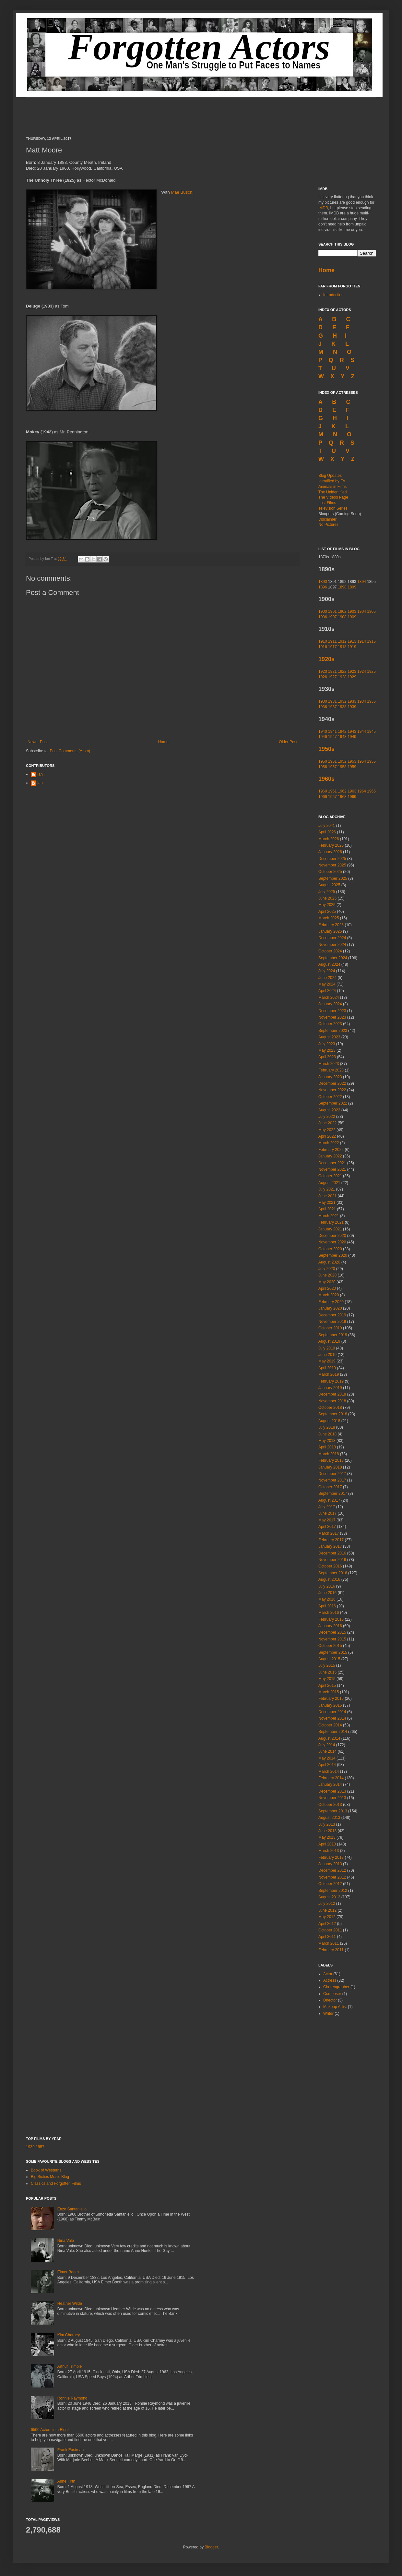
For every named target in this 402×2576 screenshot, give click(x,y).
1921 (332, 671)
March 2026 (328, 839)
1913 (352, 641)
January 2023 (330, 1077)
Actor (327, 1974)
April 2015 (327, 1685)
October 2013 (330, 1804)
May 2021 (327, 1202)
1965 (371, 791)
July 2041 (326, 825)
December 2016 (332, 1553)
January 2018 (330, 1467)
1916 (323, 647)
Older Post (288, 742)
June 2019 (327, 1354)
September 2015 (332, 1652)
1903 (352, 611)
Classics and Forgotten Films (56, 2183)
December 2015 (332, 1632)
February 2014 (331, 1778)
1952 (342, 761)
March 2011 (328, 1943)
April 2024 (327, 990)
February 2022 (331, 1149)
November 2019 (332, 1321)
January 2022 (330, 1156)
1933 (352, 701)
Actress (329, 1980)
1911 (332, 641)
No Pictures (328, 524)
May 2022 (327, 1130)
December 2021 (332, 1163)
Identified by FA (331, 481)
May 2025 (327, 904)
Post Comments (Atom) (70, 751)
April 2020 (327, 1288)
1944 (361, 731)
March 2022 (328, 1143)
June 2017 (327, 1513)
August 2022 (329, 1110)
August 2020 (329, 1262)
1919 (352, 647)
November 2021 (332, 1169)
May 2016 (327, 1599)
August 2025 (329, 885)
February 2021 (331, 1222)
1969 (352, 796)
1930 (322, 701)
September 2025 (332, 878)
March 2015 (328, 1692)
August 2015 (329, 1659)
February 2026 (331, 845)
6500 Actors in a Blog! (50, 2429)
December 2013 (332, 1791)
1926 (322, 677)
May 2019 (327, 1361)
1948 (342, 736)
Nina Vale (65, 2240)
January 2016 (330, 1626)
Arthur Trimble (69, 2366)
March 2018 (328, 1454)
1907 (332, 617)
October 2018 (330, 1407)
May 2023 (327, 1050)
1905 (371, 611)
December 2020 (332, 1235)
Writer (328, 2013)
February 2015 (331, 1698)
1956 (322, 767)
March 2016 (328, 1612)
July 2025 (326, 891)
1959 (352, 767)
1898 (342, 587)
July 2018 (326, 1427)
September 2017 (332, 1493)
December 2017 (332, 1473)
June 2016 (327, 1592)
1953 (352, 761)
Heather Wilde (69, 2303)
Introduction (333, 295)
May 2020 (327, 1282)
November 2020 (332, 1242)
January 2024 (330, 1004)
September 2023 (332, 1030)
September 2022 (332, 1103)
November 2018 (332, 1401)
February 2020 (331, 1302)
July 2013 (326, 1824)
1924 (361, 671)
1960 (322, 791)
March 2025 (328, 918)
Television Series (333, 508)
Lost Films (327, 503)
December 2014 (332, 1712)
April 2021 (327, 1209)
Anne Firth (66, 2481)
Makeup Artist (335, 2006)
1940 (322, 731)
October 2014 (330, 1725)
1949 (352, 736)
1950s (326, 749)
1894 (361, 581)
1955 (371, 761)
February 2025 (331, 925)
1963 (352, 791)
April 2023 (327, 1057)
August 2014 (329, 1738)
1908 (342, 617)
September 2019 (332, 1335)
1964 (361, 791)
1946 (322, 736)
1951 (332, 761)
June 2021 (327, 1196)
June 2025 (327, 898)
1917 (332, 647)
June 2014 (327, 1751)
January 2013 (330, 1864)
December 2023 (332, 1011)
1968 (342, 796)
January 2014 (330, 1784)
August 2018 (329, 1421)
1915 (371, 641)
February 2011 (331, 1950)
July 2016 (326, 1586)
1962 (342, 791)
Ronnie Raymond (72, 2398)
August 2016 (329, 1579)
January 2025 (330, 931)
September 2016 (332, 1573)
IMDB (323, 208)
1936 (322, 707)
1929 (352, 677)
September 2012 (332, 1890)
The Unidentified (332, 492)
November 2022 (332, 1090)
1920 (322, 671)
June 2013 (327, 1831)
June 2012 (327, 1910)
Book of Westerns (46, 2170)
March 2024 (328, 997)
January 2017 (330, 1546)
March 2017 (328, 1533)
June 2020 (327, 1275)
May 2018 (327, 1440)
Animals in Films (332, 486)
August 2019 (329, 1341)
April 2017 (327, 1526)
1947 (332, 736)
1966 (322, 796)
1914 (361, 641)
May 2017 (327, 1520)
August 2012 (329, 1897)
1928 (342, 677)
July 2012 (326, 1903)
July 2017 (326, 1507)
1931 (332, 701)
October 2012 (330, 1883)
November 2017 (332, 1480)
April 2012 (327, 1923)
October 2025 (330, 871)
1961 (332, 791)
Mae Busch (181, 192)
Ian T (41, 774)
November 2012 (332, 1877)
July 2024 (326, 971)
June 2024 (327, 977)
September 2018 (332, 1414)
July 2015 (326, 1665)
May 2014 (327, 1758)
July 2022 (326, 1116)
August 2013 (329, 1817)
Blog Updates (330, 475)
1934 (361, 701)
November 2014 (332, 1718)
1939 (352, 707)
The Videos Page (333, 497)
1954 (361, 761)
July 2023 (326, 1044)
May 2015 (327, 1678)
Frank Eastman (70, 2450)
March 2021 (328, 1216)
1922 (342, 671)
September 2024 (332, 958)
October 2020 (330, 1249)
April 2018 (327, 1447)
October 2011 (330, 1930)
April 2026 (327, 832)
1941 (332, 731)
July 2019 (326, 1348)
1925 (371, 671)
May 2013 (327, 1837)
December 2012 (332, 1870)
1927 (332, 677)
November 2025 (332, 865)
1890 (322, 581)
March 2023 (328, 1063)
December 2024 (332, 938)
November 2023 (332, 1017)
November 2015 (332, 1639)
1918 (342, 647)
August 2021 (329, 1182)
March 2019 (328, 1374)
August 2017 (329, 1500)
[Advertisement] (201, 112)
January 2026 (330, 852)
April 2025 (327, 911)
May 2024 (327, 984)
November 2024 (332, 944)
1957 (332, 767)
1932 (342, 701)
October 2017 (330, 1487)
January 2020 (330, 1308)
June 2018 (327, 1434)
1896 (322, 587)
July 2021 (326, 1189)
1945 (371, 731)
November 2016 (332, 1559)
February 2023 (331, 1070)
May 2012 (327, 1917)
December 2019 (332, 1315)
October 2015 (330, 1645)
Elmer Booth (68, 2272)
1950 (322, 761)
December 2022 (332, 1083)
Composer (332, 1993)
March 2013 (328, 1850)
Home (163, 742)
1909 (352, 617)
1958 (342, 767)
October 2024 (330, 951)
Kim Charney (68, 2335)
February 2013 (331, 1857)
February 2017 (331, 1540)
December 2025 (332, 858)
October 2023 (330, 1024)
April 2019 (327, 1368)
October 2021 (330, 1176)
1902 (342, 611)
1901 (332, 611)
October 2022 (330, 1096)
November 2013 (332, 1798)
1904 (361, 611)
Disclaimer (327, 519)
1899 (352, 587)
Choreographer (336, 1987)
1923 (352, 671)
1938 (342, 707)
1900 (322, 611)
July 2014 (326, 1745)
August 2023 (329, 1037)
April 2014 (327, 1764)
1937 (332, 707)
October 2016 (330, 1566)
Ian (40, 782)
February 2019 (331, 1381)
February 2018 (331, 1460)
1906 (322, 617)
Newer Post (38, 742)
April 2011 (327, 1936)
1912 (342, 641)
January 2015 (330, 1705)
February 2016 (331, 1619)
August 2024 (329, 964)
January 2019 (330, 1387)
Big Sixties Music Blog (50, 2176)
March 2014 (328, 1771)
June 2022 (327, 1123)
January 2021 (330, 1229)
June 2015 (327, 1672)
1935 (371, 701)
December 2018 (332, 1394)
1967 (332, 796)
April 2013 (327, 1844)
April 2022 (327, 1136)
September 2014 (332, 1731)
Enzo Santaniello (72, 2209)
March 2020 (328, 1295)
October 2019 (330, 1328)
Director (330, 2000)
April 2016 (327, 1606)
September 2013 (332, 1811)
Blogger (211, 2547)
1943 (352, 731)
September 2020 (332, 1255)
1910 (322, 641)
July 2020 (326, 1268)
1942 (342, 731)
